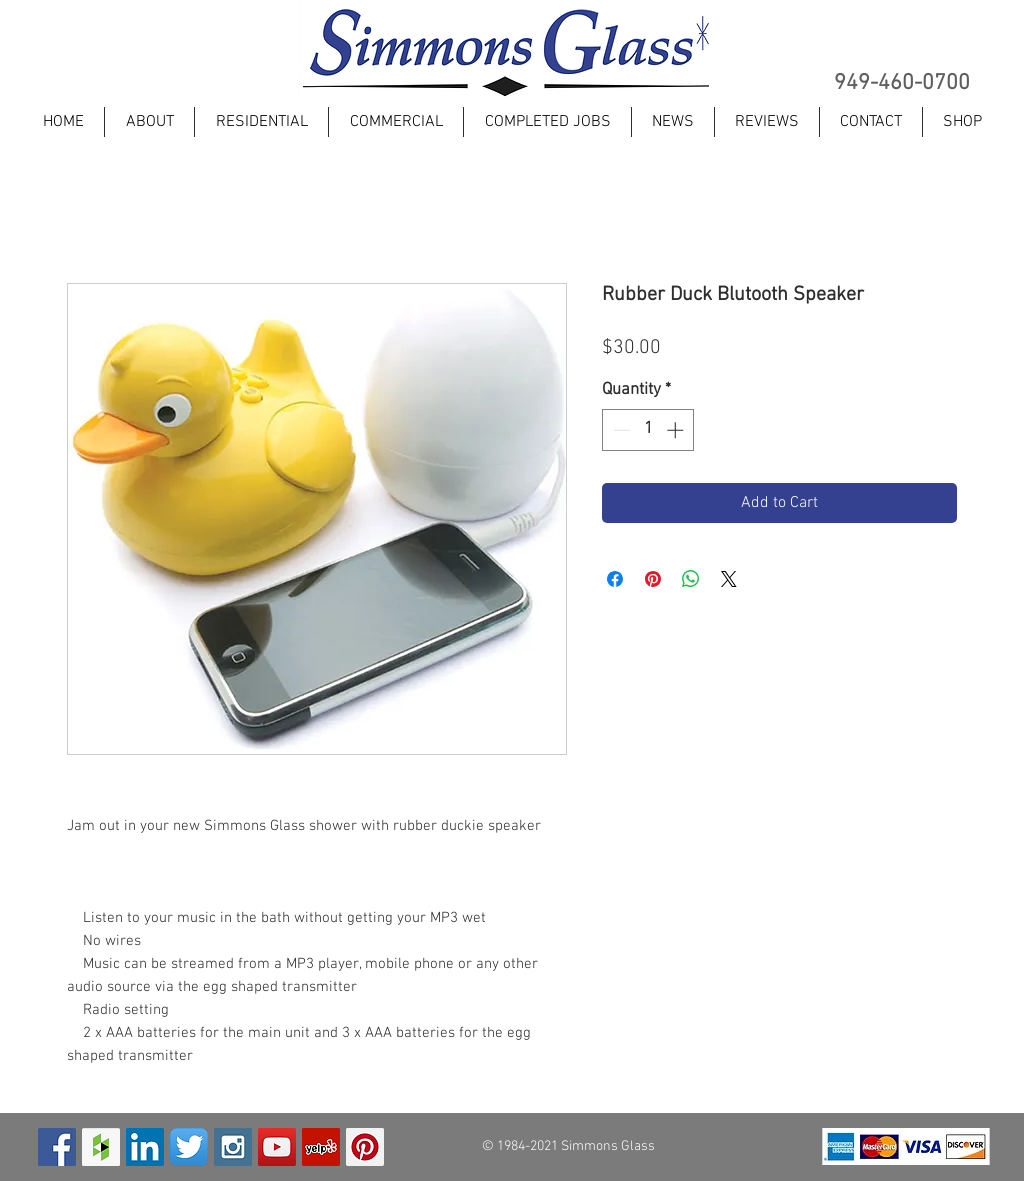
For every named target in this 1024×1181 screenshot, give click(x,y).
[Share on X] (729, 579)
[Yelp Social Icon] (321, 1147)
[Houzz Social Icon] (101, 1147)
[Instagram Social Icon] (233, 1147)
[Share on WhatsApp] (691, 579)
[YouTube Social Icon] (277, 1147)
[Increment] (677, 430)
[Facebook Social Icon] (57, 1147)
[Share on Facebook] (615, 579)
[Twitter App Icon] (189, 1147)
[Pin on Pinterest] (653, 579)
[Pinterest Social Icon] (365, 1147)
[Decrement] (620, 430)
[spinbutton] (648, 430)
